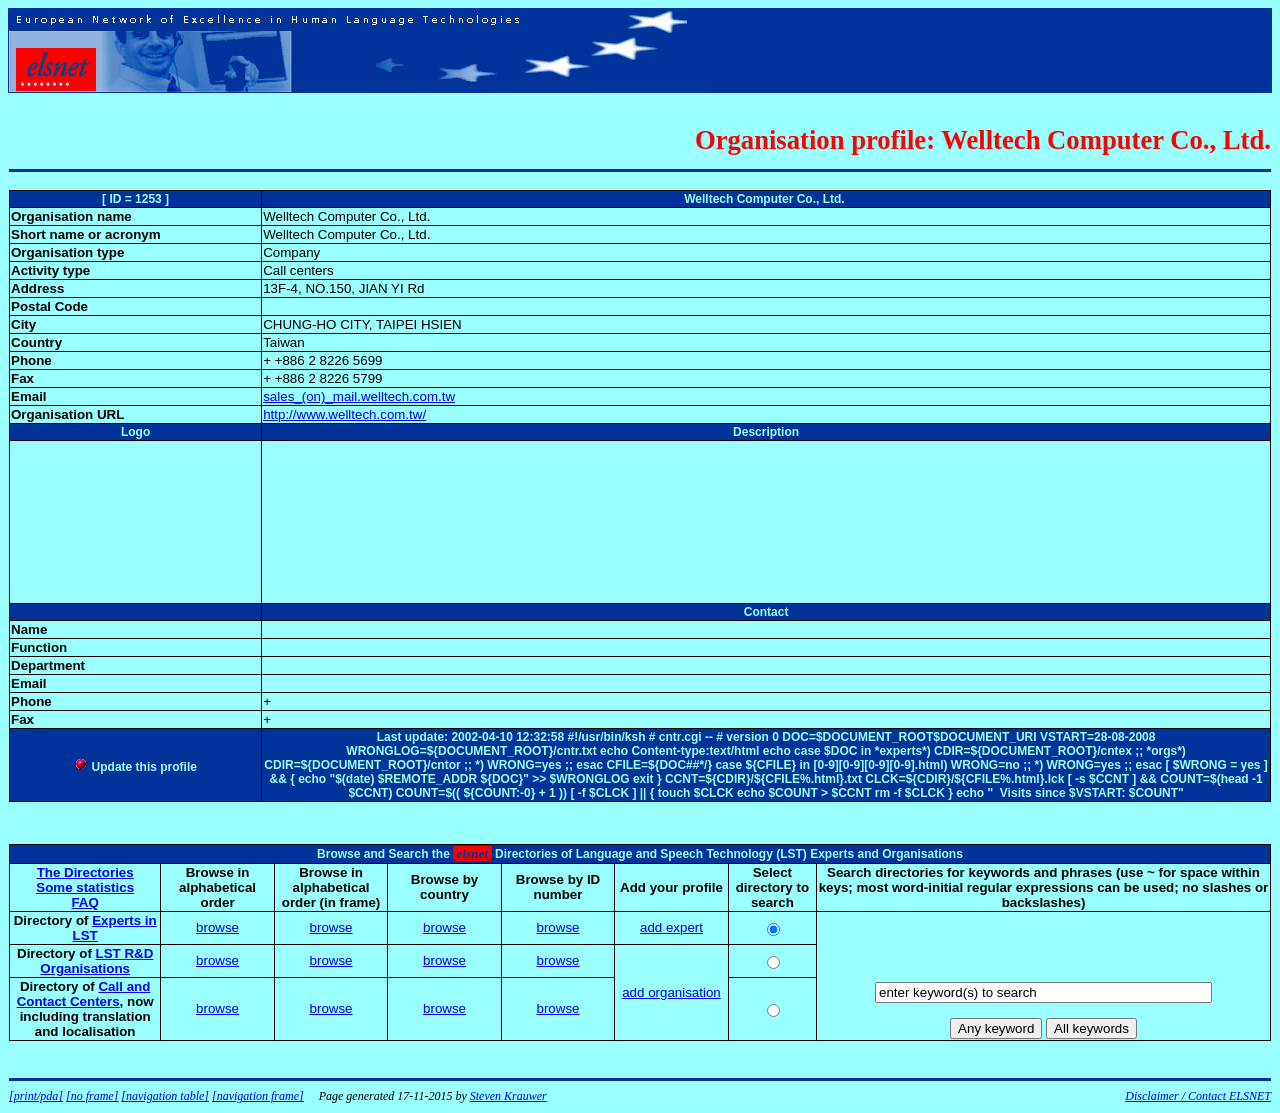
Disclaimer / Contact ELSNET (1198, 1096)
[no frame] (92, 1096)
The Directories (85, 872)
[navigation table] (165, 1096)
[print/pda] (36, 1096)
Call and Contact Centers (84, 994)
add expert (671, 927)
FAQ (84, 902)
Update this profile (135, 767)
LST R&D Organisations (96, 961)
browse (217, 927)
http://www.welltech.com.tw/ (344, 414)
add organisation (671, 992)
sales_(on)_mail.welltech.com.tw (359, 396)
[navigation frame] (258, 1096)
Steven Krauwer (508, 1096)
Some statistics (85, 887)
